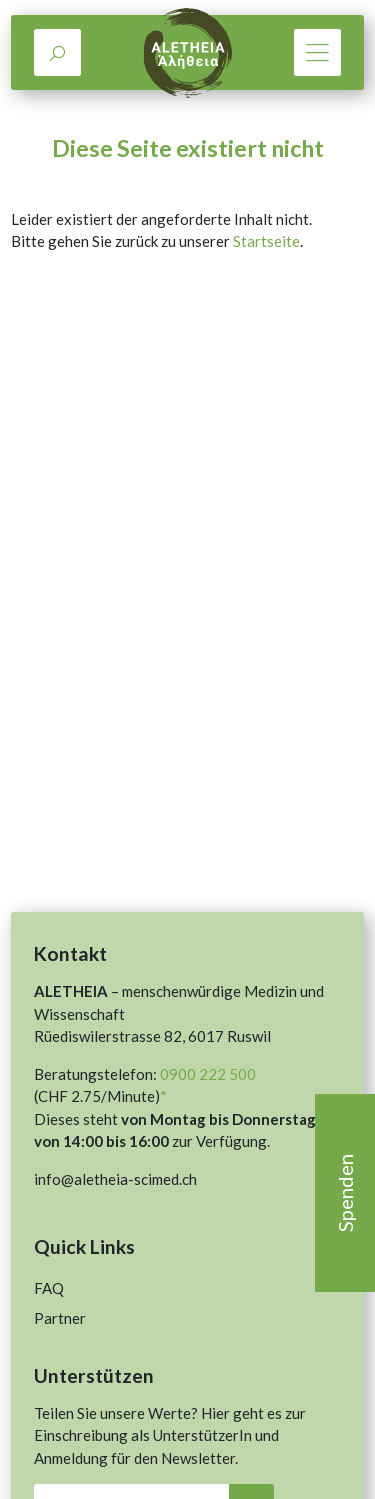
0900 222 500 (208, 1074)
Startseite (266, 241)
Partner (60, 1318)
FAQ (49, 1288)
